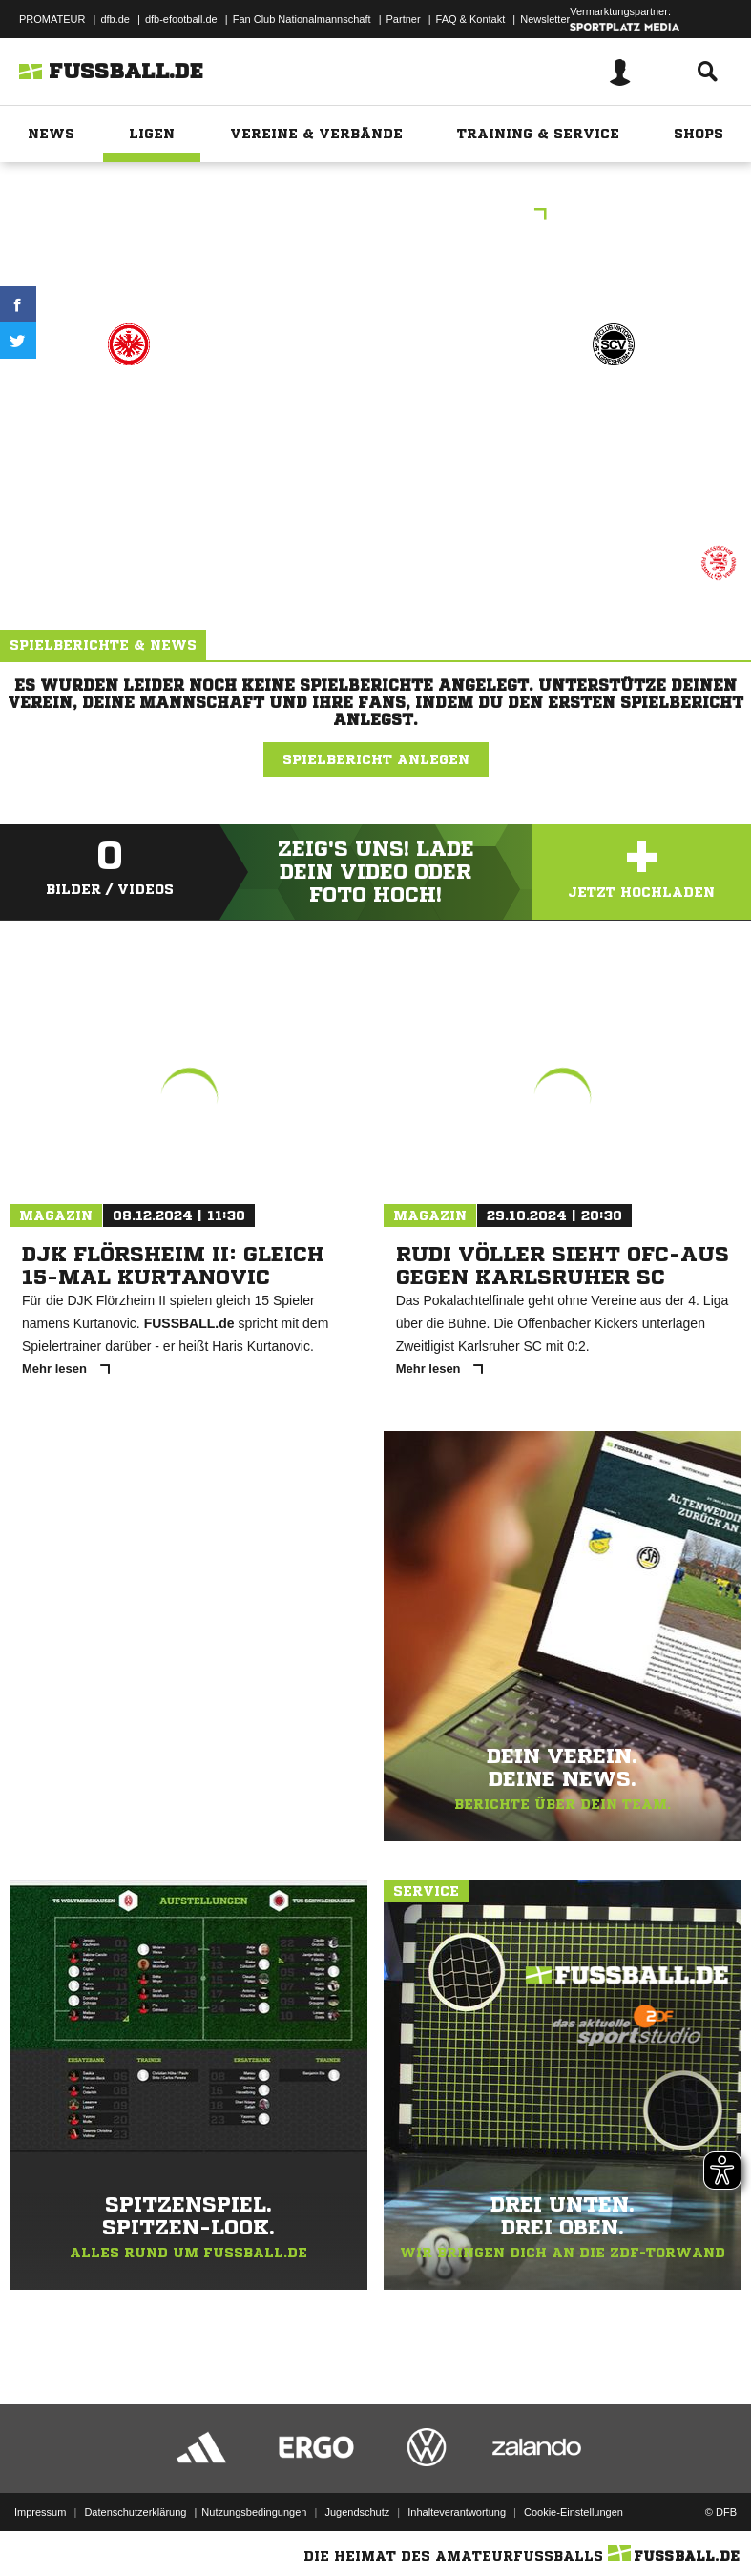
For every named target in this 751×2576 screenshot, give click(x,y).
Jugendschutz (356, 2512)
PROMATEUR (52, 19)
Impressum (40, 2512)
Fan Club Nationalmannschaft (302, 19)
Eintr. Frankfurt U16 (129, 425)
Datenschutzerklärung (135, 2512)
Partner (403, 19)
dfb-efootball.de (181, 19)
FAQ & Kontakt (471, 19)
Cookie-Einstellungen (573, 2512)
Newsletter (545, 19)
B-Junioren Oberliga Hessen (375, 216)
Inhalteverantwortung (456, 2512)
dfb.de (115, 19)
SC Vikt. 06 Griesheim (614, 425)
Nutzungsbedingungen (253, 2512)
